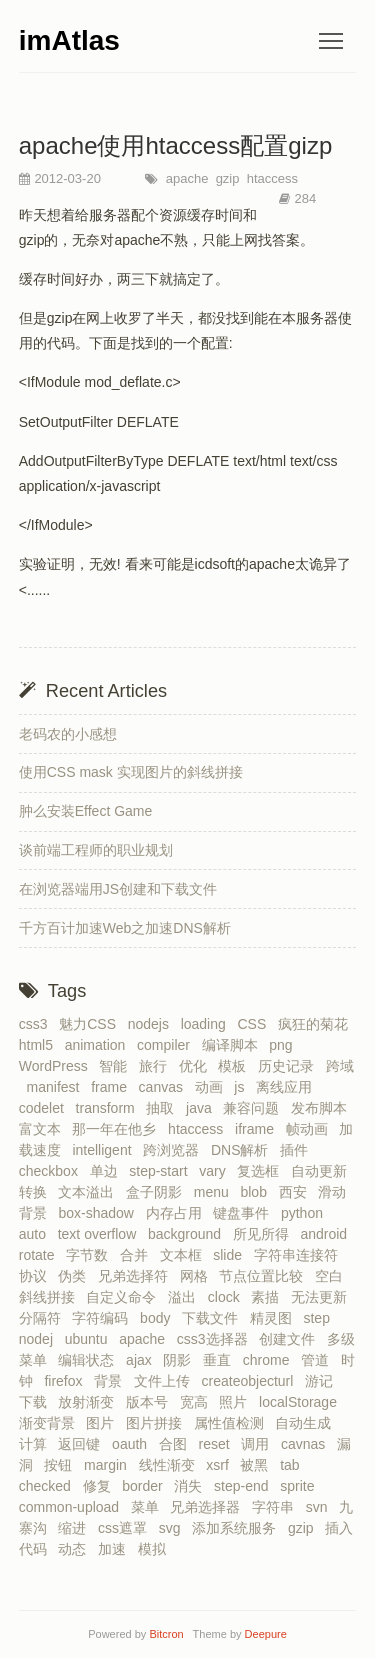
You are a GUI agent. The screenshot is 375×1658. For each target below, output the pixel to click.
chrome (270, 1360)
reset (217, 1444)
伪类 (76, 1276)
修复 (101, 1486)
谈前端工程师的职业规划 (96, 850)
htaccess (270, 178)
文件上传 (166, 1381)
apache (185, 178)
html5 (40, 1045)
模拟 (156, 1549)
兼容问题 (255, 1108)
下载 (37, 1402)
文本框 (185, 1255)
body (159, 1318)
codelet (45, 1108)
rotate (41, 1255)
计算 (37, 1444)
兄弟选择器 (209, 1507)
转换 (37, 1192)
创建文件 (291, 1339)
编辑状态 (90, 1360)
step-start (162, 1171)
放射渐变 (90, 1402)
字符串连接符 (300, 1255)
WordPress (57, 1066)
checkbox (52, 1171)
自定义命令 (125, 1297)
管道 (319, 1360)
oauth (133, 1444)
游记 (323, 1381)
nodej (40, 1339)
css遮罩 (126, 1528)
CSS (255, 1024)
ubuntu (90, 1339)
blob (257, 1192)
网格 (198, 1276)
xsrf (221, 1465)
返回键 (83, 1444)
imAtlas (69, 40)
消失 (192, 1486)
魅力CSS (91, 1024)
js (243, 1087)
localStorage (302, 1402)
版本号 (151, 1402)
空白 (333, 1276)
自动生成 (307, 1423)
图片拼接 (158, 1423)
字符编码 (104, 1318)
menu (215, 1192)
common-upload (73, 1507)
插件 (298, 1150)
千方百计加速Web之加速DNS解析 (125, 928)
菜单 (149, 1507)
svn (321, 1507)
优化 (197, 1066)
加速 (116, 1549)
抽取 (164, 1108)
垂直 (221, 1360)
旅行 (157, 1066)
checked (49, 1486)
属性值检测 (233, 1423)
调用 (259, 1444)
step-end (245, 1486)
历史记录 (290, 1066)
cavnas (307, 1444)
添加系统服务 (238, 1528)
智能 (117, 1066)
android (327, 1234)
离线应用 (288, 1087)
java (202, 1108)
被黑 (258, 1465)
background (188, 1234)
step (320, 1318)
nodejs (152, 1024)
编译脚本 (234, 1045)
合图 (177, 1444)
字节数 (91, 1255)
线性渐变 (171, 1465)
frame (113, 1087)
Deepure (266, 1634)
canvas (165, 1087)
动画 (213, 1087)
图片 (104, 1423)
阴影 (181, 1360)
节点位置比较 (265, 1276)
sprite (301, 1486)
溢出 (186, 1297)
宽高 (198, 1402)
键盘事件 (245, 1213)
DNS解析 (243, 1150)
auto (36, 1234)
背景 (112, 1381)
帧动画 (311, 1129)
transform (109, 1108)
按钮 (62, 1465)
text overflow (101, 1234)
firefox (67, 1381)
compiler (167, 1045)
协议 (37, 1276)
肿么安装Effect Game (86, 811)
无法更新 (323, 1297)
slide (231, 1255)
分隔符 (44, 1318)
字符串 (277, 1507)
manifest (57, 1087)
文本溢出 (90, 1192)
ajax (142, 1360)
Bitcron (169, 1634)
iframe (258, 1129)
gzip (225, 178)
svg (174, 1528)
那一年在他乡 (118, 1129)
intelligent (105, 1150)
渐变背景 (51, 1423)
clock (228, 1297)
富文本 (44, 1129)
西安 (297, 1192)
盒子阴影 (158, 1192)
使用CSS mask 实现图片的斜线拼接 (131, 772)
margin (109, 1465)
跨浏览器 (175, 1150)
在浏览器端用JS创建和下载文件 (118, 889)
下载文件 (214, 1318)
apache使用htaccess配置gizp (175, 145)
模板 (236, 1066)
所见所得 (265, 1234)
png (284, 1045)
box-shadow (99, 1213)
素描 (269, 1297)
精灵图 (275, 1318)
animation (99, 1045)
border (146, 1486)
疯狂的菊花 (317, 1024)
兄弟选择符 (137, 1276)
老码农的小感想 (68, 734)
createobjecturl (252, 1381)
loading (207, 1024)
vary (216, 1171)
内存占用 (178, 1213)
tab (293, 1465)
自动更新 (323, 1171)
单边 (108, 1171)
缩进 (76, 1528)
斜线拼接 (51, 1297)
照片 (237, 1402)
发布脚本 (323, 1108)
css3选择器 (216, 1339)
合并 (138, 1255)
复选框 (262, 1171)
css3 (37, 1024)
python (306, 1213)
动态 (76, 1549)
